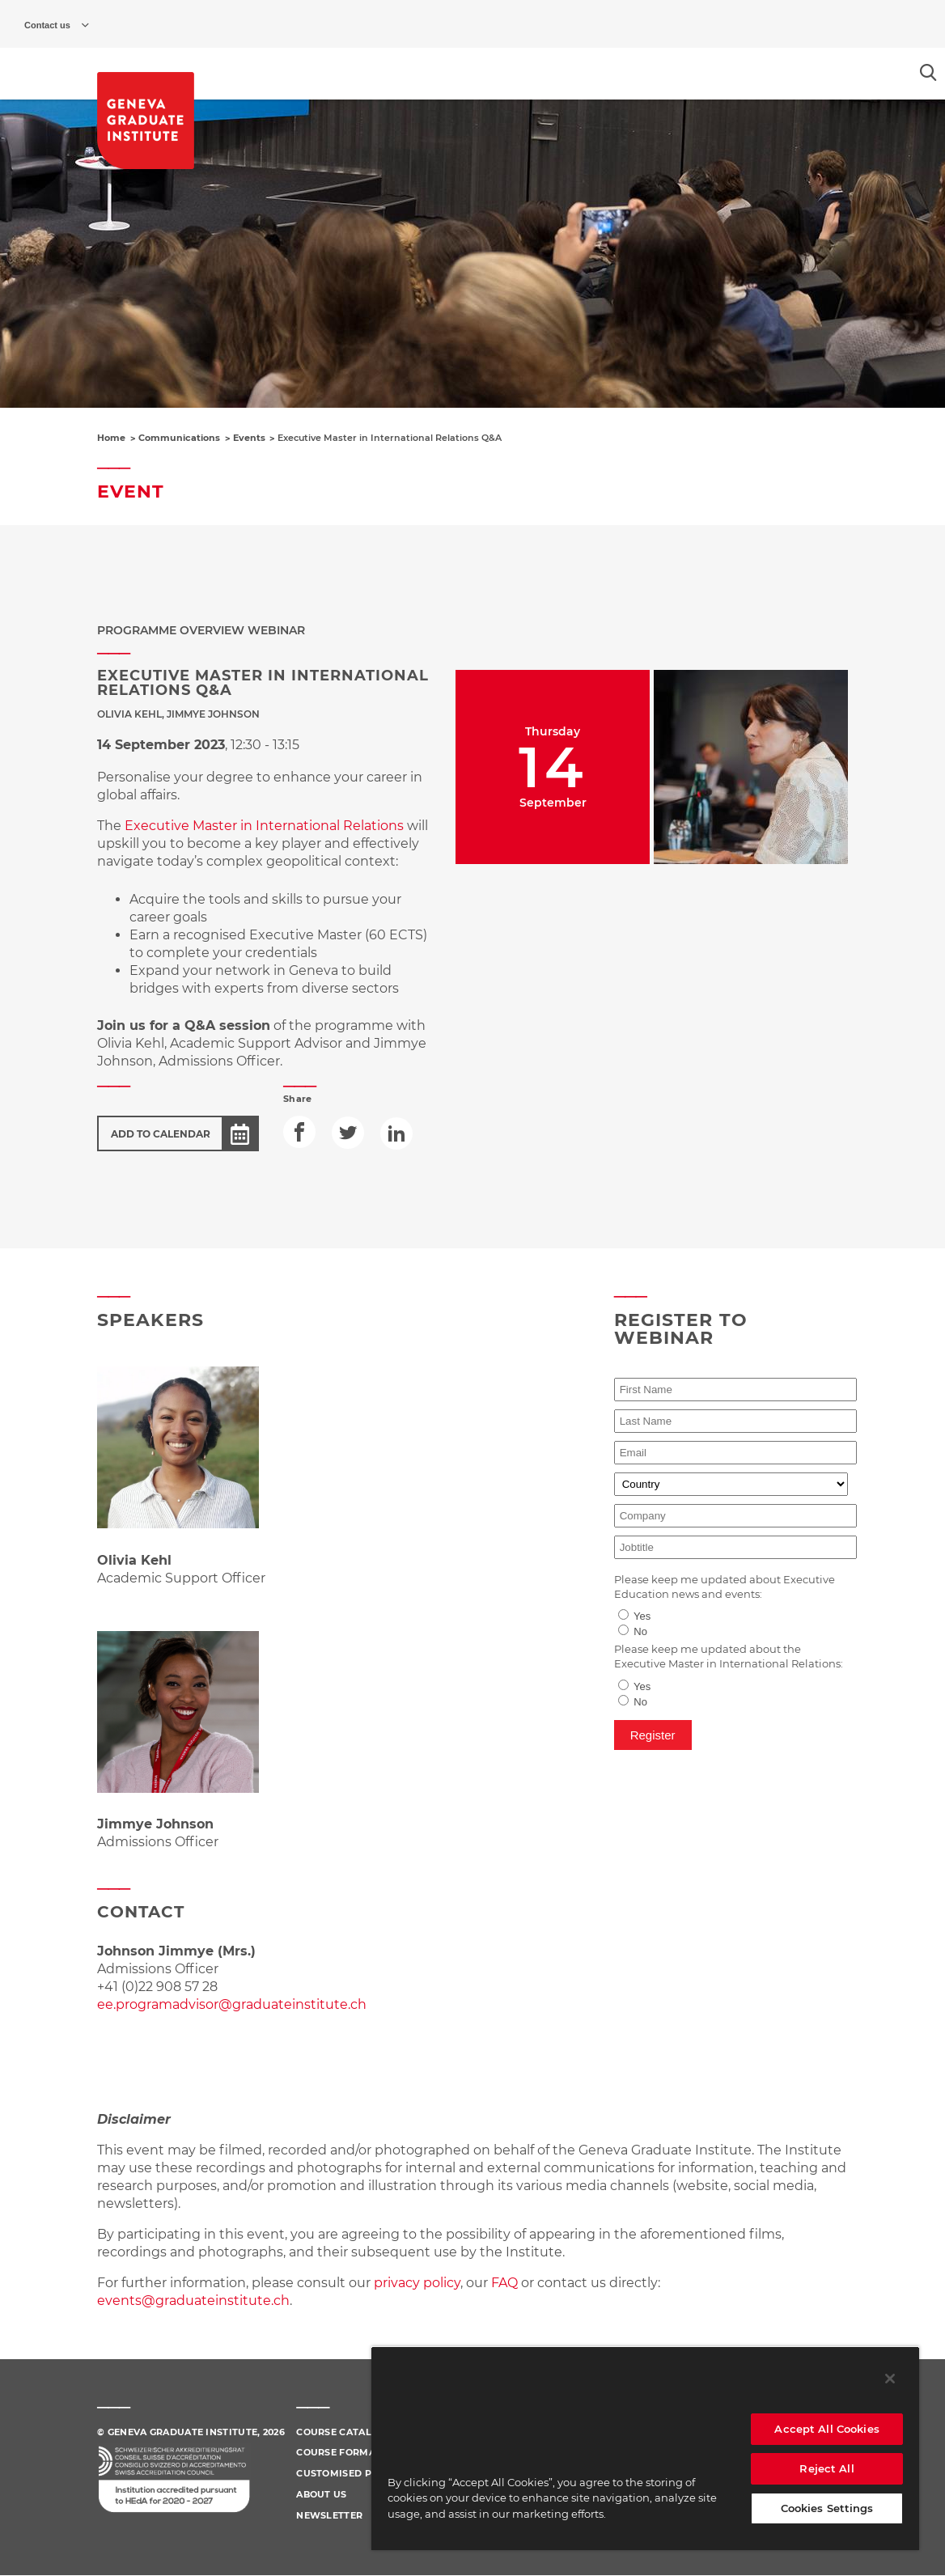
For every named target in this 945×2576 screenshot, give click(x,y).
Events (249, 437)
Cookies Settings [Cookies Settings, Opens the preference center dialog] (827, 2508)
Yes (642, 1616)
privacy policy (417, 2282)
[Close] (890, 2378)
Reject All (826, 2468)
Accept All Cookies (826, 2428)
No (640, 1631)
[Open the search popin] (928, 72)
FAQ (506, 2282)
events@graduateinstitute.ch (193, 2300)
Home (111, 437)
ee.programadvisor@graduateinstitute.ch (232, 2004)
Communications (179, 437)
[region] (645, 2448)
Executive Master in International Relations (264, 825)
